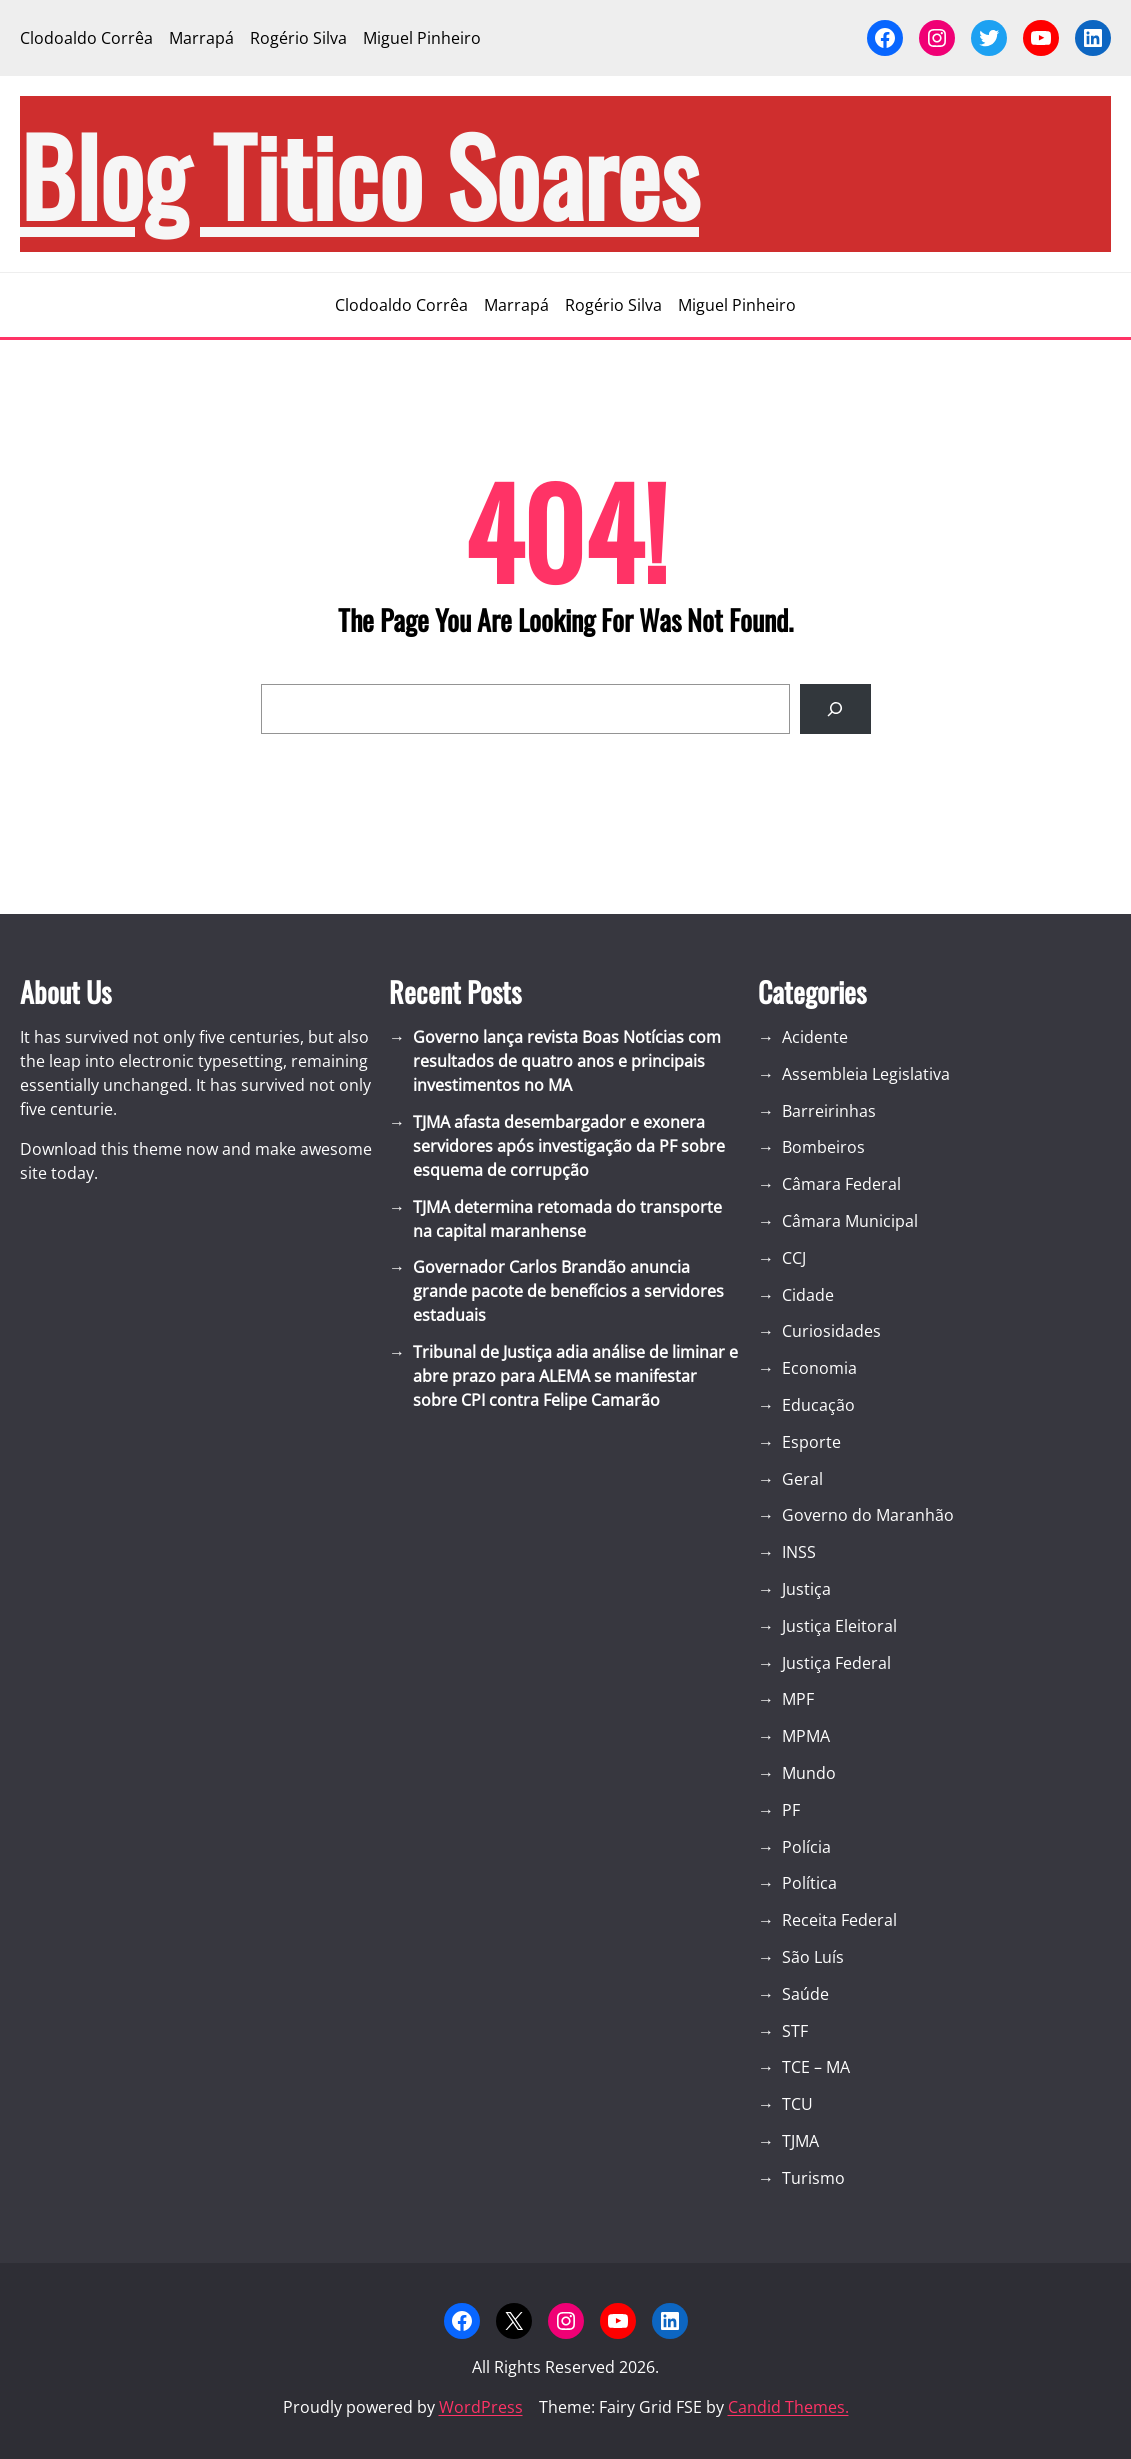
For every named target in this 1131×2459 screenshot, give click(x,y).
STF (795, 2031)
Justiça (806, 1589)
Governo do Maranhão (868, 1515)
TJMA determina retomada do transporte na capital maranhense (567, 1219)
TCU (797, 2104)
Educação (818, 1405)
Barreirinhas (829, 1111)
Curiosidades (831, 1331)
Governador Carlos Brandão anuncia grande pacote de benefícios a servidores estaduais (568, 1291)
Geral (802, 1479)
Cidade (808, 1295)
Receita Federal (839, 1920)
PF (791, 1810)
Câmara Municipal (850, 1221)
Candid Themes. (788, 2407)
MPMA (806, 1736)
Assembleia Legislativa (866, 1074)
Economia (819, 1368)
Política (809, 1883)
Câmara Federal (841, 1184)
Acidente (815, 1037)
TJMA (800, 2141)
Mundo (809, 1773)
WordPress (481, 2407)
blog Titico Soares (359, 174)
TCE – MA (816, 2067)
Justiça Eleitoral (839, 1626)
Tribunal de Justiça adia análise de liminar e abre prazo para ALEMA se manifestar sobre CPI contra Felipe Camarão (575, 1376)
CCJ (794, 1258)
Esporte (811, 1442)
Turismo (813, 2178)
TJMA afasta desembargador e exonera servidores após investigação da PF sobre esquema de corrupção (569, 1146)
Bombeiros (823, 1147)
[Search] (835, 708)
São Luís (813, 1957)
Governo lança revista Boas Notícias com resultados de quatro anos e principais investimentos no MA (567, 1061)
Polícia (806, 1847)
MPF (798, 1699)
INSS (799, 1552)
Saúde (805, 1994)
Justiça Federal (836, 1663)
